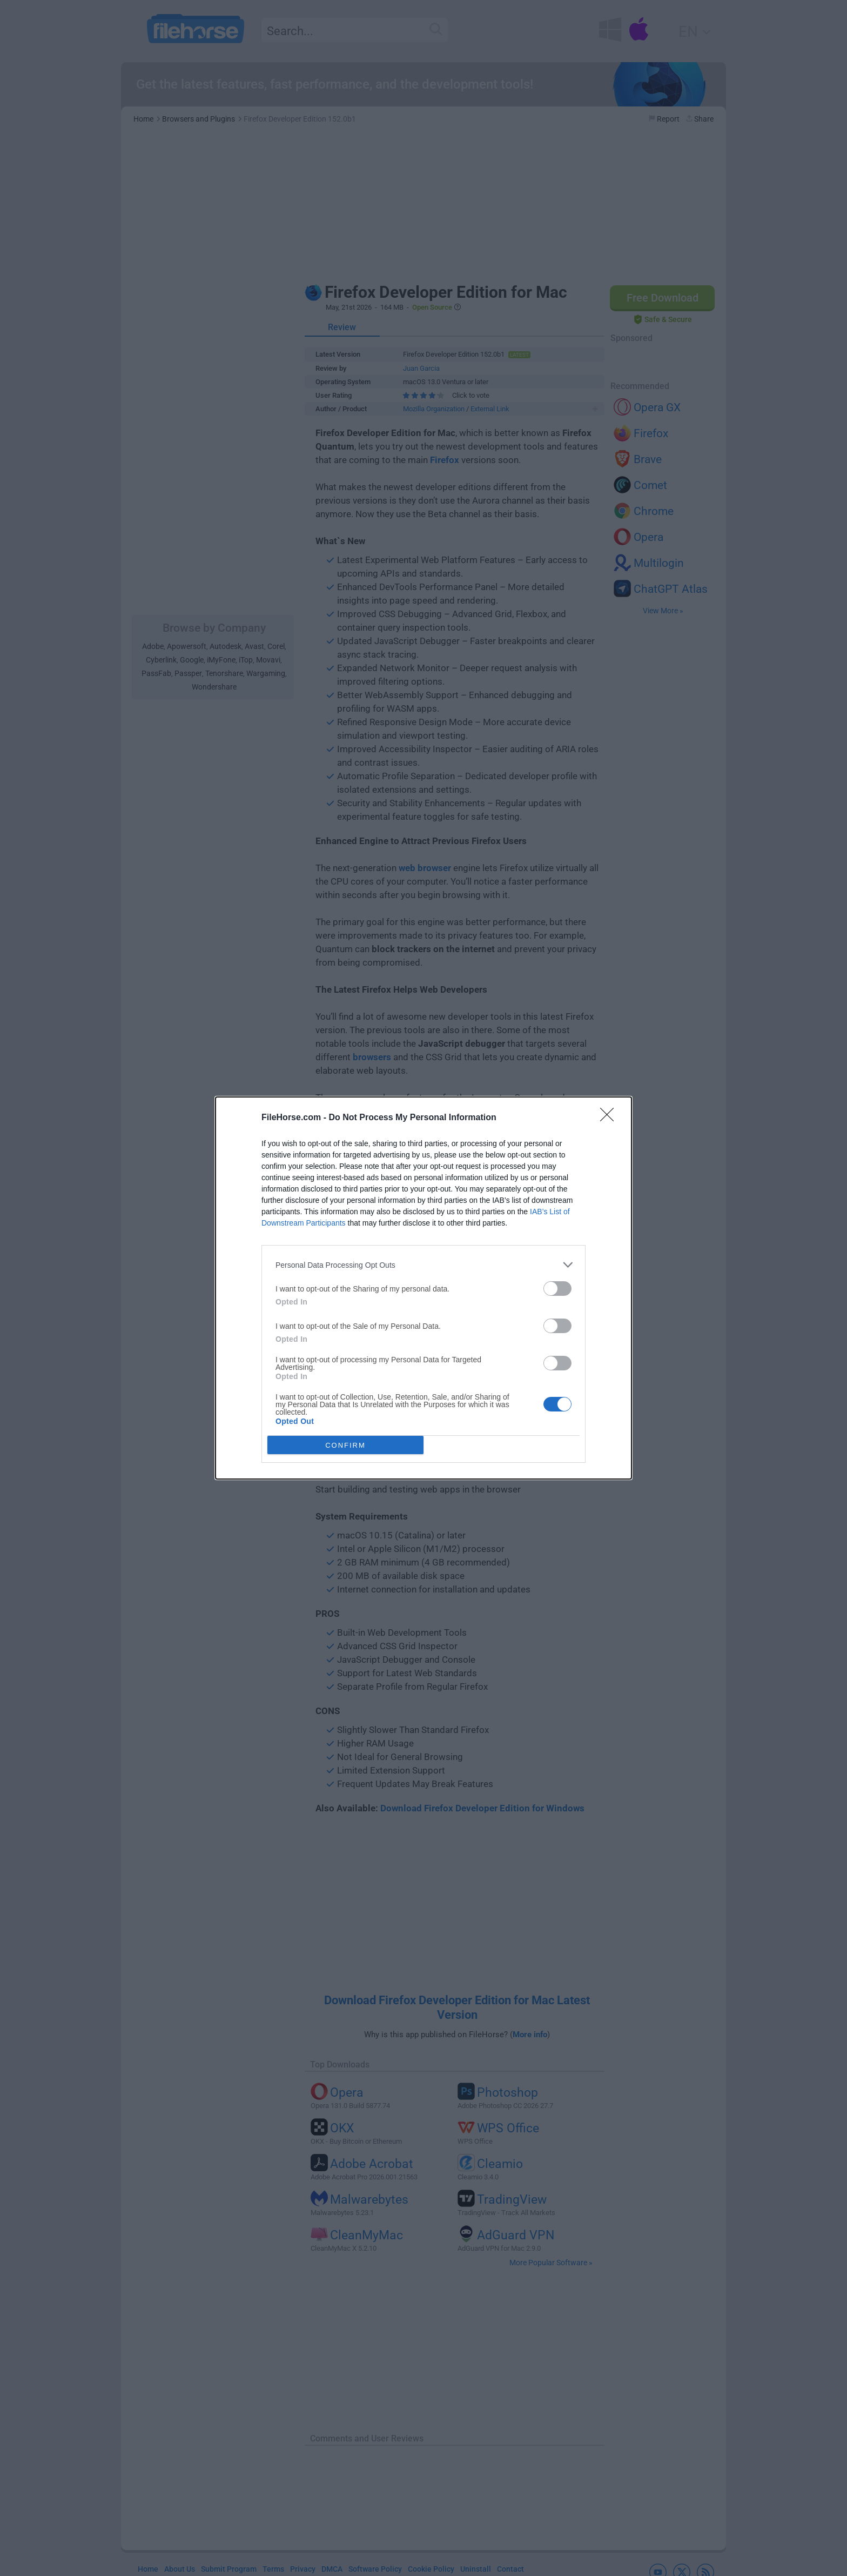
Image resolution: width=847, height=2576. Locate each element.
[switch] (557, 1288)
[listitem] (423, 1264)
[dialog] (423, 1288)
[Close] (610, 1118)
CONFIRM (345, 1445)
